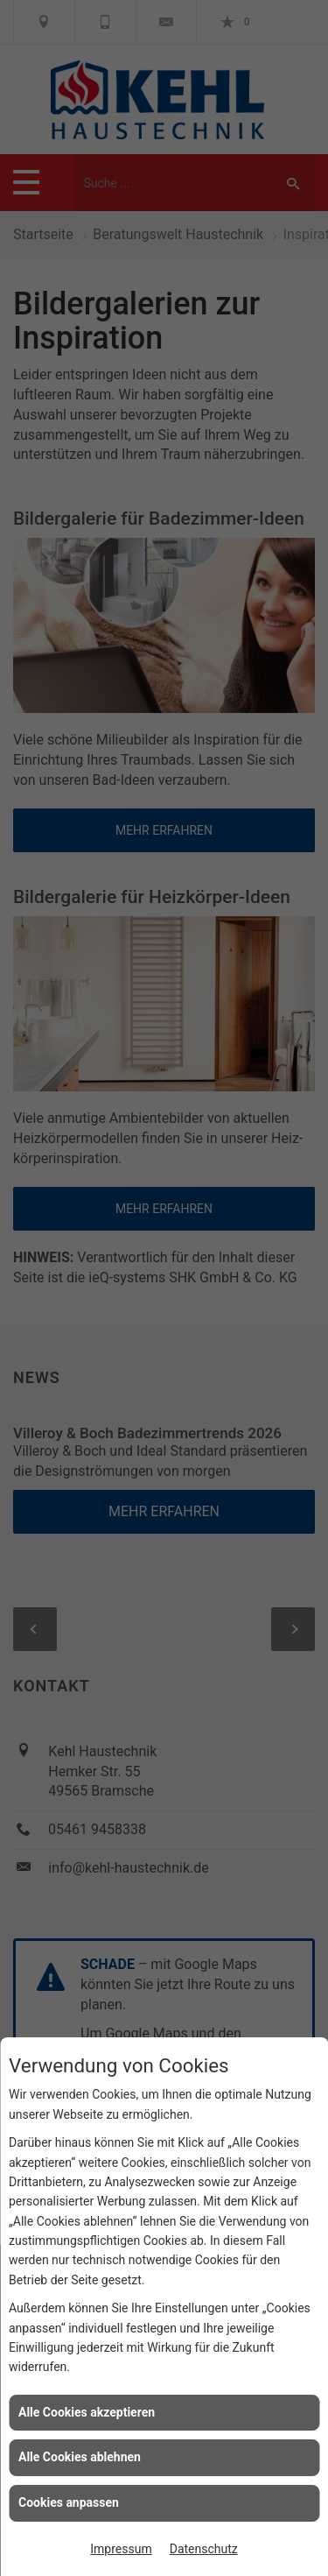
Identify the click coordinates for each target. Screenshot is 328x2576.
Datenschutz (204, 2549)
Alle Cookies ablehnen (79, 2457)
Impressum (120, 2549)
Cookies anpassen (68, 2502)
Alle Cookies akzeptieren (86, 2412)
